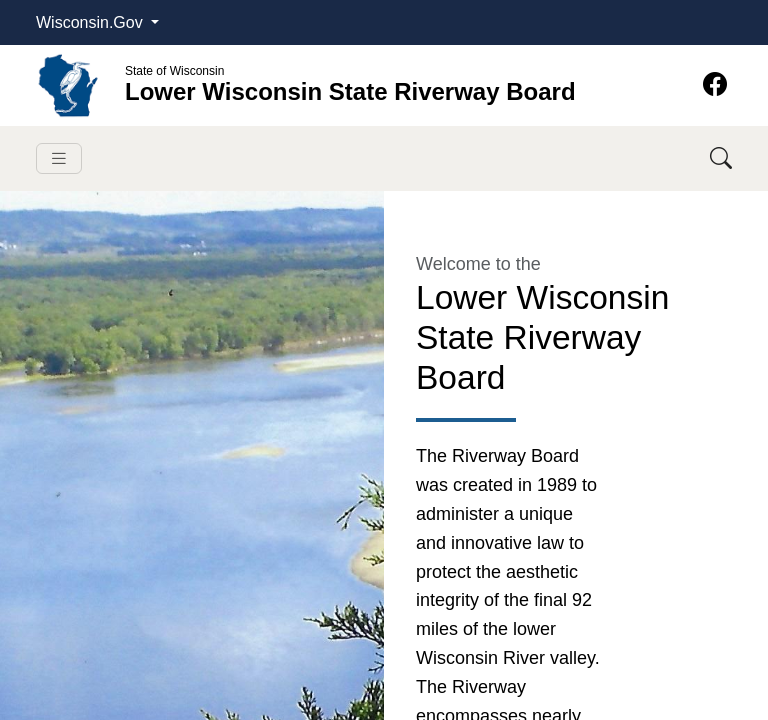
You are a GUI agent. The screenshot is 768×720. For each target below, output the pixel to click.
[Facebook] (715, 84)
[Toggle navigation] (59, 158)
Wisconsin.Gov (91, 22)
